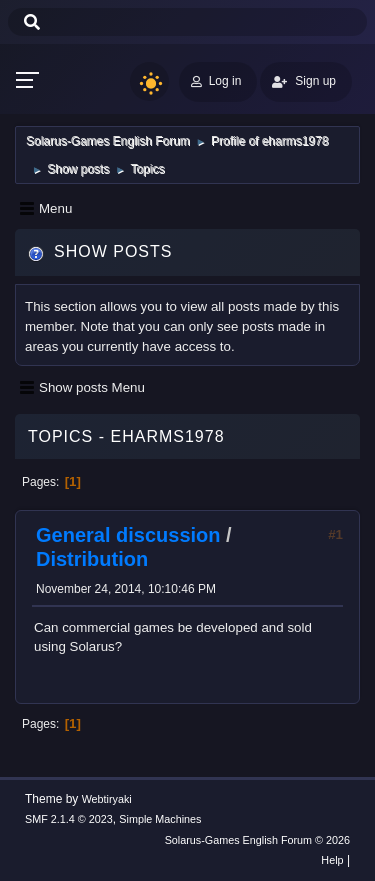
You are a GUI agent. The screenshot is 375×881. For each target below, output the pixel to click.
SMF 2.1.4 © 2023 (69, 819)
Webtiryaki (107, 799)
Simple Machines (160, 819)
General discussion (128, 535)
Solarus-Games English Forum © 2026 (257, 840)
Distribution (92, 559)
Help (332, 860)
